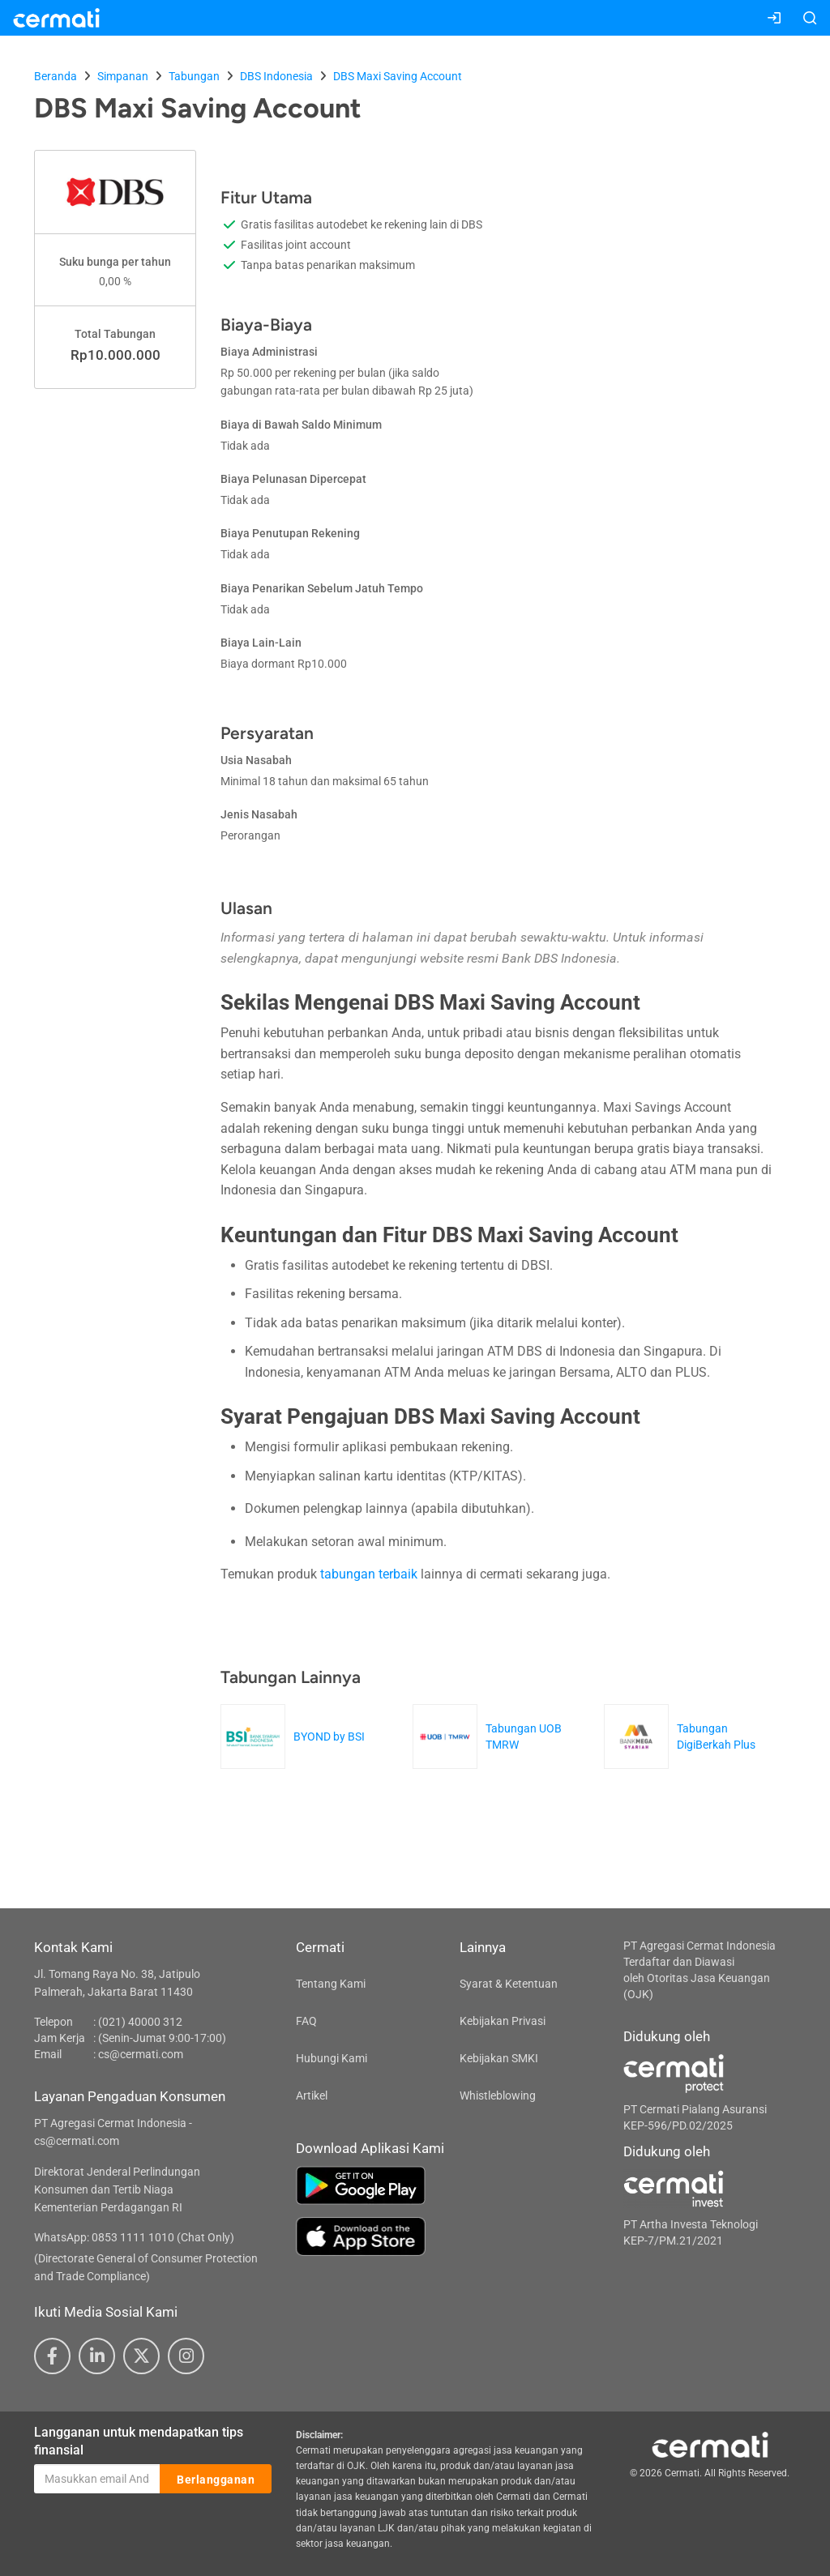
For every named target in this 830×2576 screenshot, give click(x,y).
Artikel (311, 2095)
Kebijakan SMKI (499, 2058)
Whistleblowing (498, 2095)
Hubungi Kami (331, 2058)
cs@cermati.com (140, 2054)
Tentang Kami (331, 1983)
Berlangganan (216, 2479)
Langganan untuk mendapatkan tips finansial (138, 2441)
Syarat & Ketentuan (509, 1983)
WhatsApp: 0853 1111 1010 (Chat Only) (134, 2237)
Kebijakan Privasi (502, 2020)
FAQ (306, 2020)
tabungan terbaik (368, 1574)
